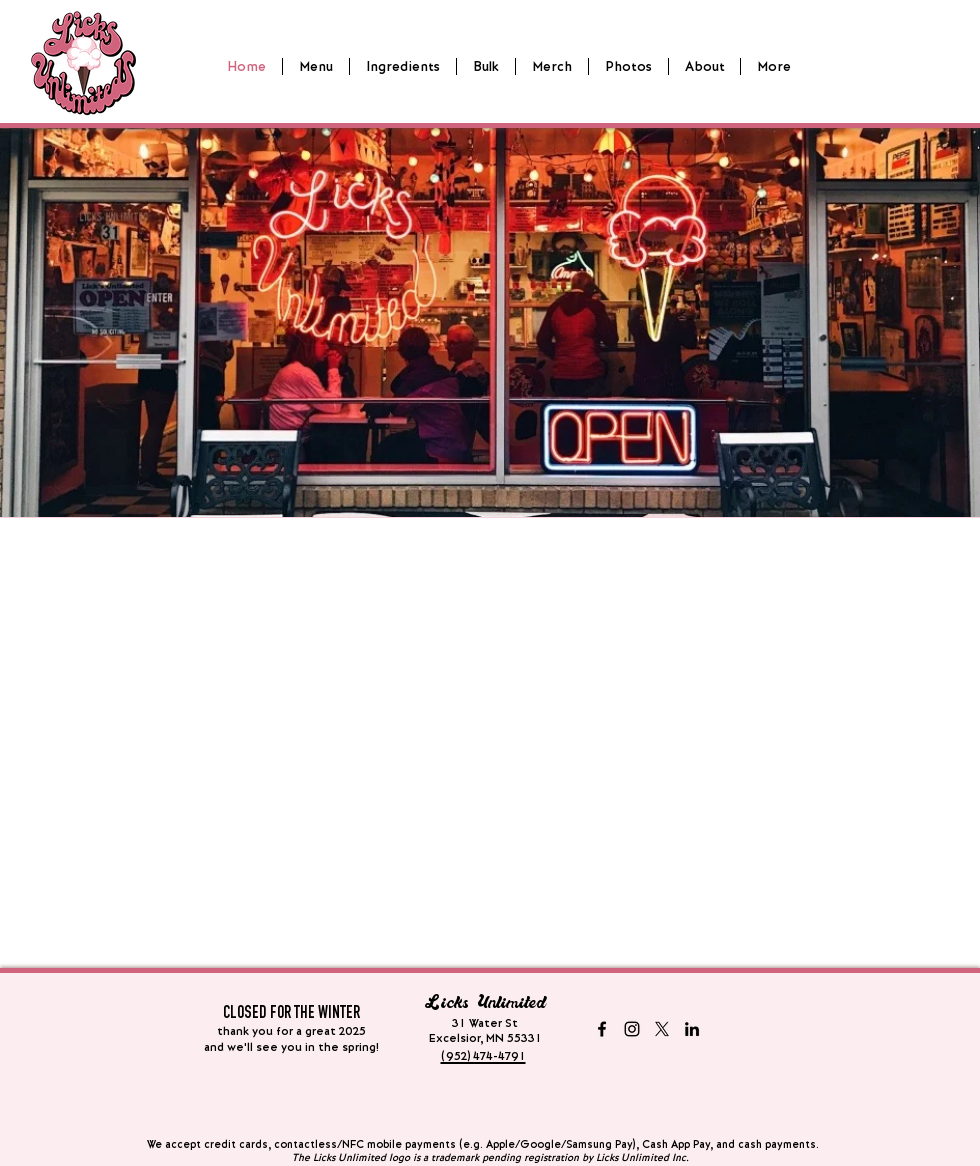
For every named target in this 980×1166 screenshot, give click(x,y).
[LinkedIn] (692, 1029)
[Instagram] (632, 1029)
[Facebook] (602, 1029)
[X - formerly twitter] (662, 1029)
